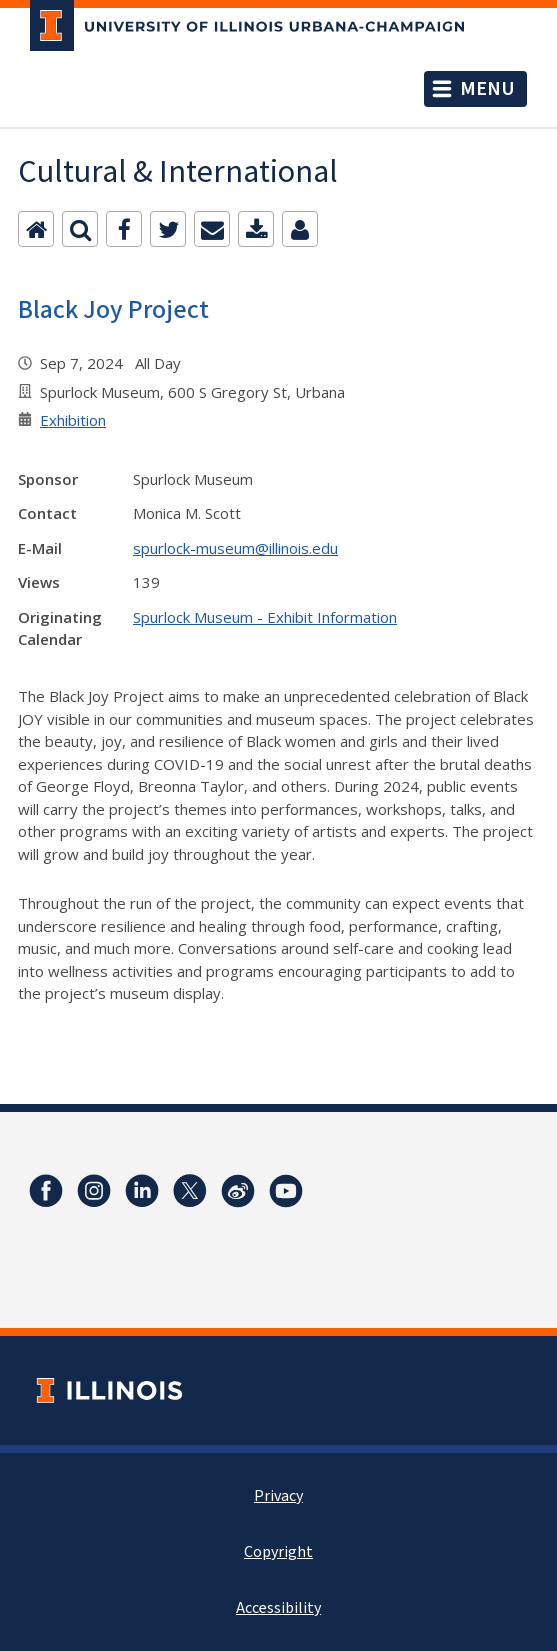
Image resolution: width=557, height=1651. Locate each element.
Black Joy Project (113, 309)
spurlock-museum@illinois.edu (235, 548)
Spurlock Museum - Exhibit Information (265, 617)
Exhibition (73, 420)
